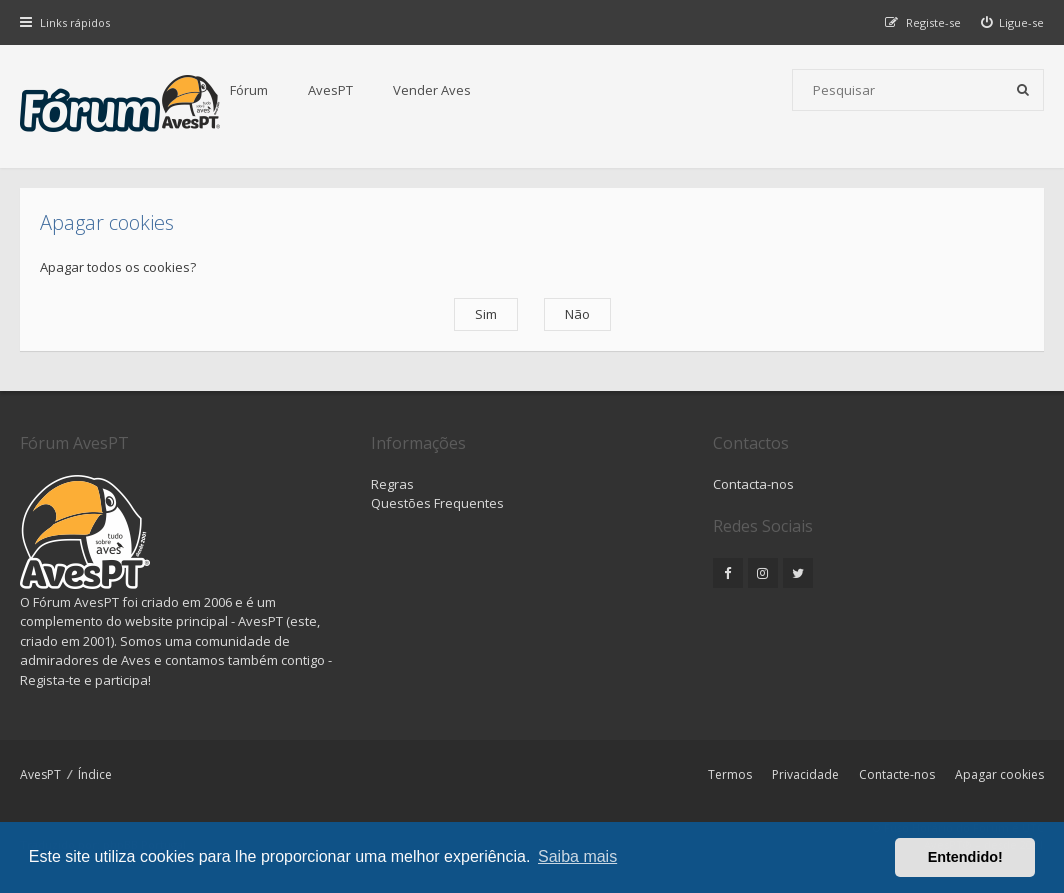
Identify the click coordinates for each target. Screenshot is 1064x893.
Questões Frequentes (437, 503)
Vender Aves (432, 90)
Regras (392, 484)
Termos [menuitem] (730, 774)
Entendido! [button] (965, 857)
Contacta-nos (753, 484)
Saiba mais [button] (577, 856)
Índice (95, 774)
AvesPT (330, 90)
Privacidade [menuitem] (805, 774)
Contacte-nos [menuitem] (897, 774)
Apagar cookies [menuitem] (999, 774)
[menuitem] (1013, 22)
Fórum (249, 90)
